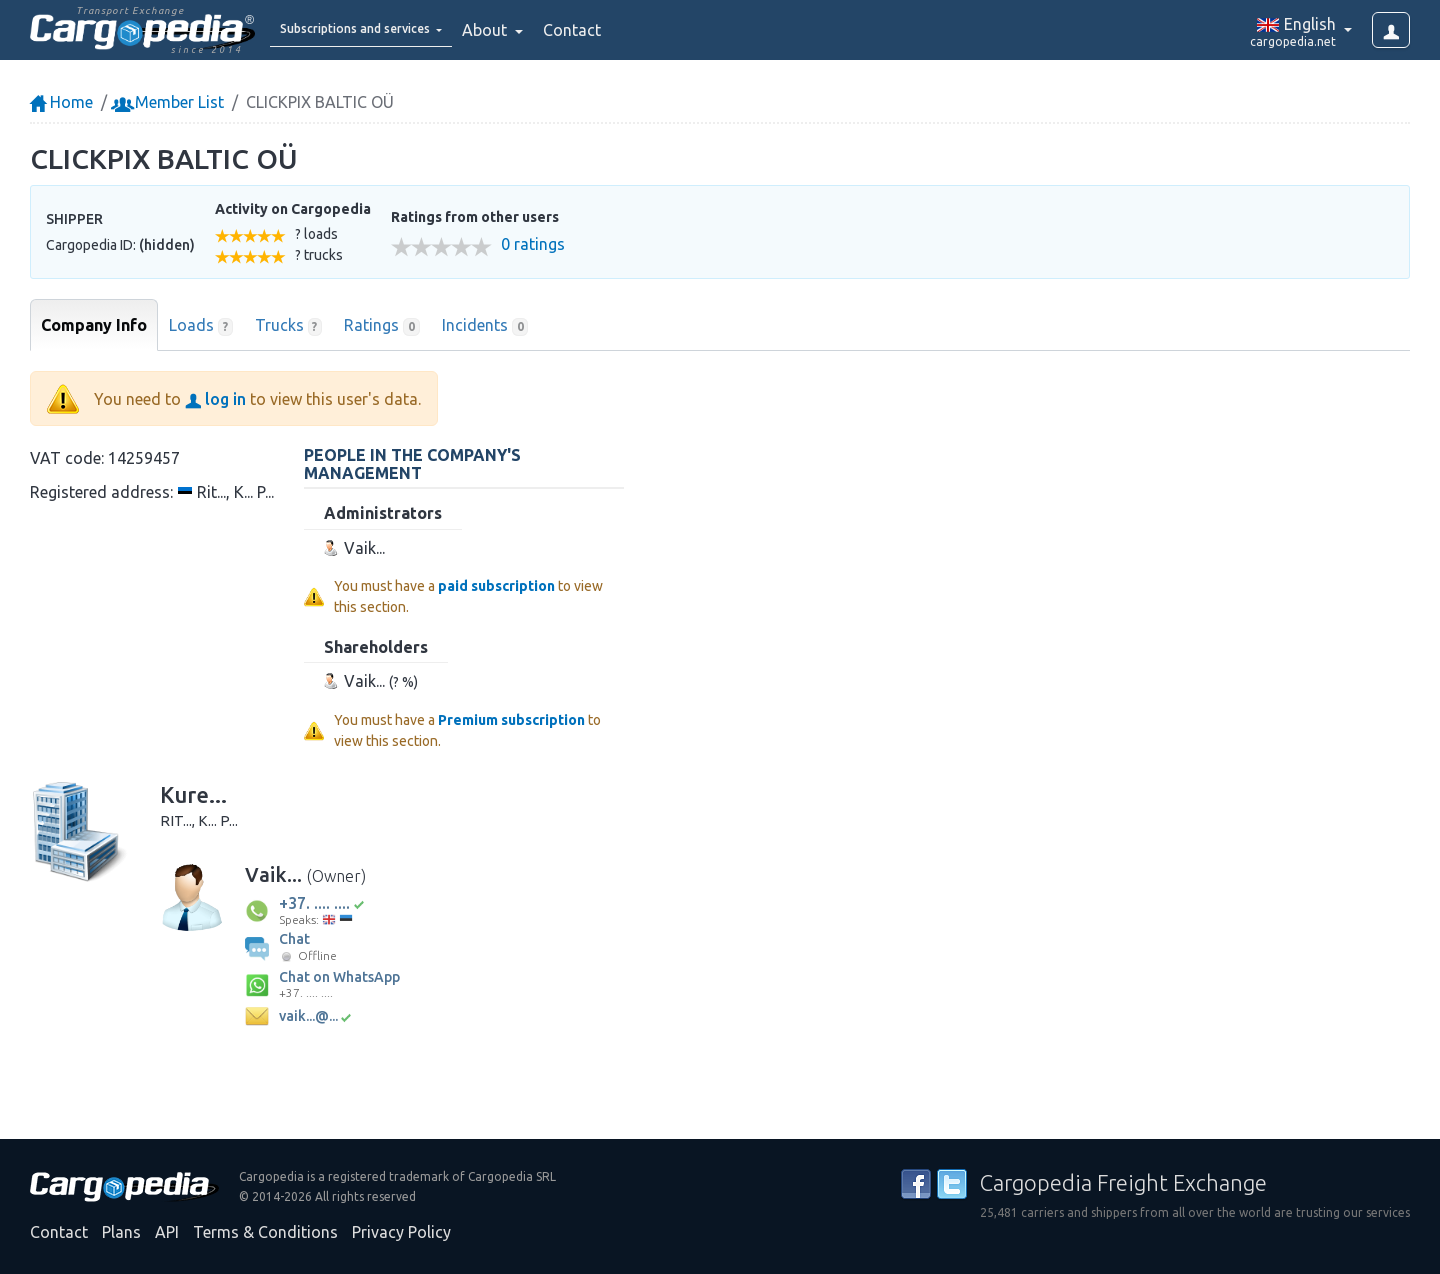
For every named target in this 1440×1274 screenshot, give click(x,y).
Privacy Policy (401, 1232)
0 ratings (533, 244)
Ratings (382, 326)
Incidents (485, 326)
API (167, 1232)
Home (61, 102)
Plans (121, 1232)
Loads (201, 326)
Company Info (94, 325)
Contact (624, 30)
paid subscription (496, 586)
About (538, 30)
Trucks (289, 326)
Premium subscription (511, 720)
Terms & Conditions (265, 1232)
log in (215, 399)
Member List (169, 102)
